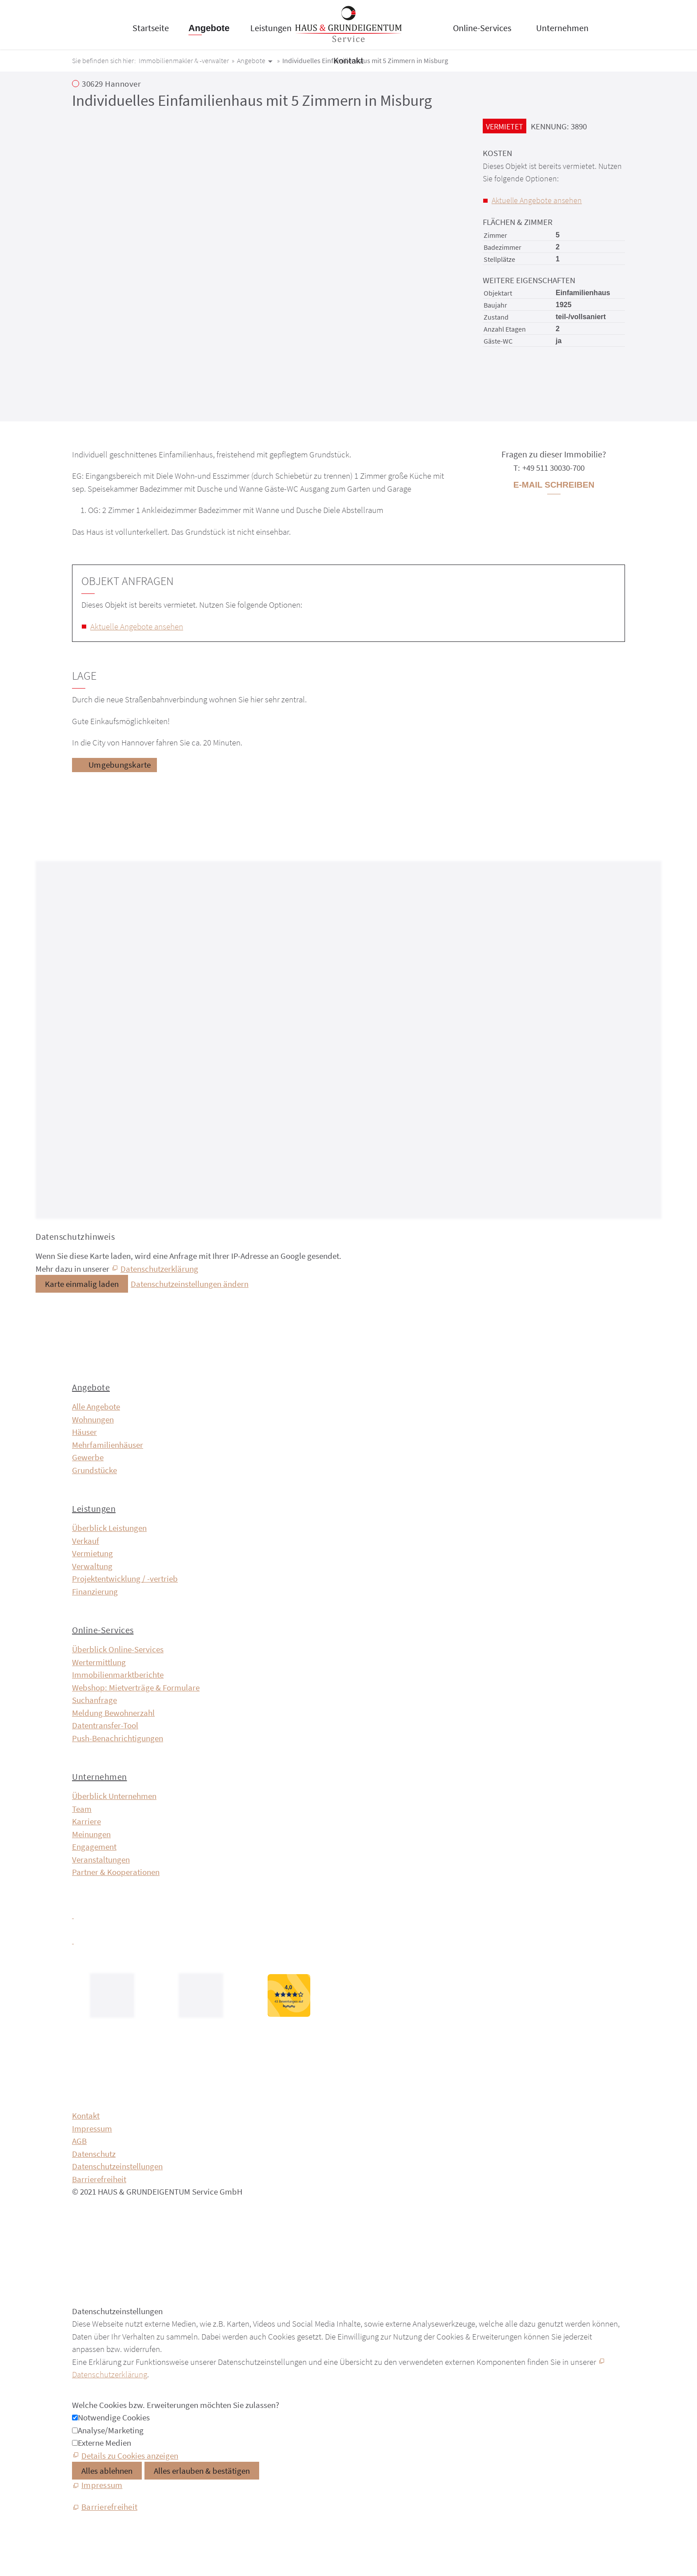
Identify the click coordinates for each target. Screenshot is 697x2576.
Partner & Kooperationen (116, 1872)
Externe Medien (104, 2442)
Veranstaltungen (101, 1859)
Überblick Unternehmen (114, 1796)
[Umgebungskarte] (114, 765)
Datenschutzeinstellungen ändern (189, 1283)
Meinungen (91, 1834)
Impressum (92, 2128)
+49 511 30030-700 (553, 467)
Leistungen (271, 27)
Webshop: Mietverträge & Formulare (136, 1687)
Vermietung (92, 1553)
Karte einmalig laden (82, 1283)
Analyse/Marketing (111, 2430)
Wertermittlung (99, 1662)
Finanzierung (95, 1591)
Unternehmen (562, 27)
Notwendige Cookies (114, 2417)
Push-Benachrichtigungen (117, 1738)
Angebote (208, 28)
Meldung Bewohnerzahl (113, 1712)
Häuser (84, 1431)
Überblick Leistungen (109, 1527)
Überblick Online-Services (118, 1649)
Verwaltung (92, 1566)
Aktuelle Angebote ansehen (537, 200)
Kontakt (348, 60)
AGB (79, 2140)
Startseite (150, 27)
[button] (73, 1915)
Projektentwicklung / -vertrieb (125, 1578)
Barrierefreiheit (99, 2179)
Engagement (94, 1846)
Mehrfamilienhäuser (107, 1444)
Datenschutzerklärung (159, 1268)
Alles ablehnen (106, 2470)
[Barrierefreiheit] (104, 2507)
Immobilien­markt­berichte (118, 1674)
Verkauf (85, 1540)
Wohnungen (93, 1419)
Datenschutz (94, 2153)
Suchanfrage (94, 1700)
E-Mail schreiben (553, 484)
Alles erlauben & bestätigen (202, 2470)
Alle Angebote (96, 1406)
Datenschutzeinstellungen (117, 2166)
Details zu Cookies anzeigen (129, 2455)
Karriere (86, 1821)
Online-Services (482, 27)
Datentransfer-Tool (105, 1725)
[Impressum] (97, 2485)
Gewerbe (88, 1457)
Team (82, 1808)
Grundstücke (94, 1470)
